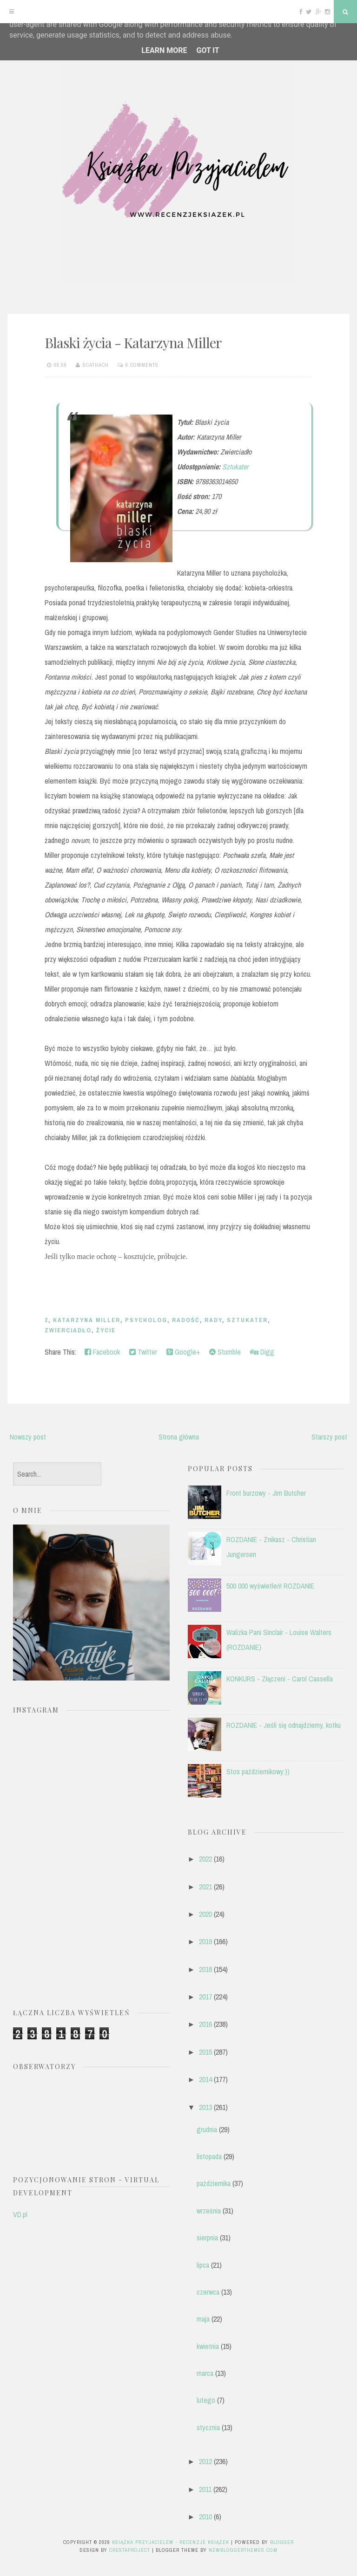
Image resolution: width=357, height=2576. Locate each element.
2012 (205, 2461)
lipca (203, 2265)
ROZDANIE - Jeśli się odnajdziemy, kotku (283, 1725)
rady (213, 1320)
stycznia (208, 2427)
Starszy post (329, 1437)
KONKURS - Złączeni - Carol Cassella (279, 1679)
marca (205, 2373)
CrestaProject (129, 2550)
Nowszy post (28, 1437)
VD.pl (20, 2214)
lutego (206, 2400)
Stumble (225, 1352)
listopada (209, 2156)
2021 (205, 1887)
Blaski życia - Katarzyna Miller (133, 342)
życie (106, 1330)
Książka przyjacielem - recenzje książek (170, 2542)
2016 (205, 2024)
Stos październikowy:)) (258, 1771)
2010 (205, 2516)
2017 (205, 1997)
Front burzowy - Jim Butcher (266, 1493)
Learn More (164, 50)
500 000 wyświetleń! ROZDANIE (270, 1586)
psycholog (146, 1320)
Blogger (282, 2542)
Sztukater (235, 466)
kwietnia (208, 2346)
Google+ (183, 1352)
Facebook (102, 1352)
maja (203, 2319)
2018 (205, 1969)
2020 (205, 1914)
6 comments (142, 365)
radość (186, 1320)
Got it (207, 50)
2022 (205, 1859)
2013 (205, 2107)
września (209, 2211)
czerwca (208, 2292)
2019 (205, 1941)
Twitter (143, 1352)
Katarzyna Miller (86, 1320)
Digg (262, 1352)
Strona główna (179, 1437)
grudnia (207, 2129)
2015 (205, 2052)
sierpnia (207, 2237)
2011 (205, 2489)
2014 (205, 2079)
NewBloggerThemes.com (243, 2550)
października (214, 2183)
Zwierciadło (68, 1330)
